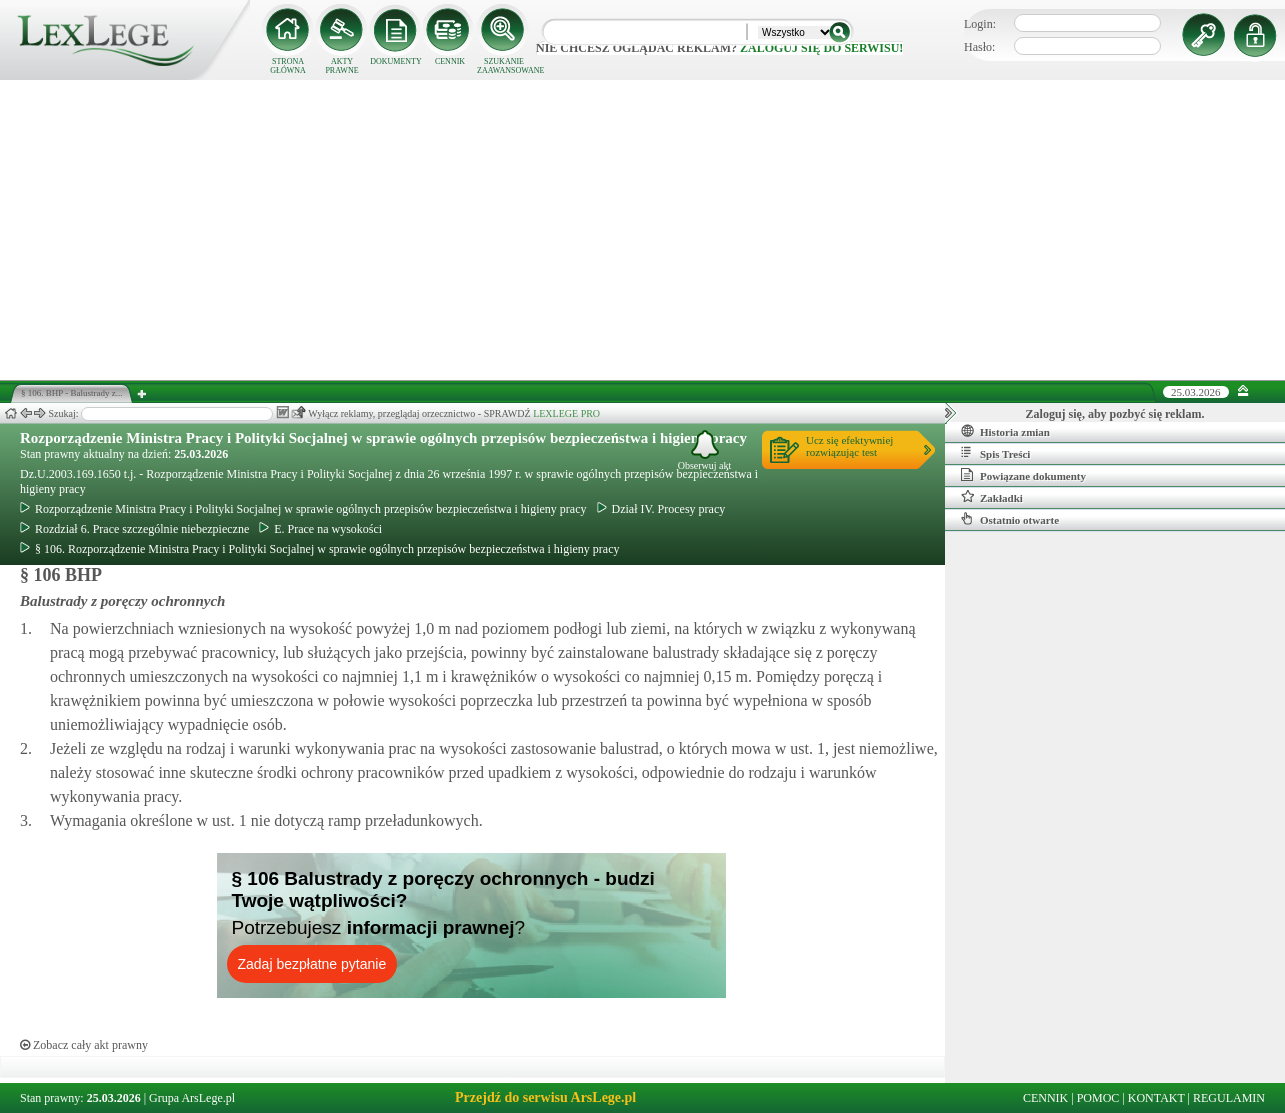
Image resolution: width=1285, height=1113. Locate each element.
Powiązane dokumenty (1023, 475)
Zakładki (992, 497)
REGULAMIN (1229, 1098)
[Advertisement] (643, 230)
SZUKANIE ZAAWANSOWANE (504, 66)
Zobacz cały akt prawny (84, 1045)
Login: (980, 24)
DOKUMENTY (396, 61)
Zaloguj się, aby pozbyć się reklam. (1115, 414)
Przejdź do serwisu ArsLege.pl (545, 1097)
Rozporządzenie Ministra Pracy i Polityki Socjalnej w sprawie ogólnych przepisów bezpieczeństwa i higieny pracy (383, 438)
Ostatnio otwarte (1010, 519)
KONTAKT (1156, 1098)
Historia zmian (1005, 431)
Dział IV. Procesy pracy (661, 509)
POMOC (1098, 1098)
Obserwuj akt (705, 450)
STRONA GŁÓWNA (288, 66)
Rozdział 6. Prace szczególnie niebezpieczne (134, 529)
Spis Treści (995, 453)
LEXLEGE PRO (566, 413)
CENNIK (450, 61)
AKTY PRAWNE (341, 66)
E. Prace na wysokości (320, 529)
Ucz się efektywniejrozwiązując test (849, 446)
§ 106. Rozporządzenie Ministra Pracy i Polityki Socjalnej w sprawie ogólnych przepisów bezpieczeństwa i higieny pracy (320, 549)
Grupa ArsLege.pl (192, 1098)
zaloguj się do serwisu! (821, 48)
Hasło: (979, 47)
